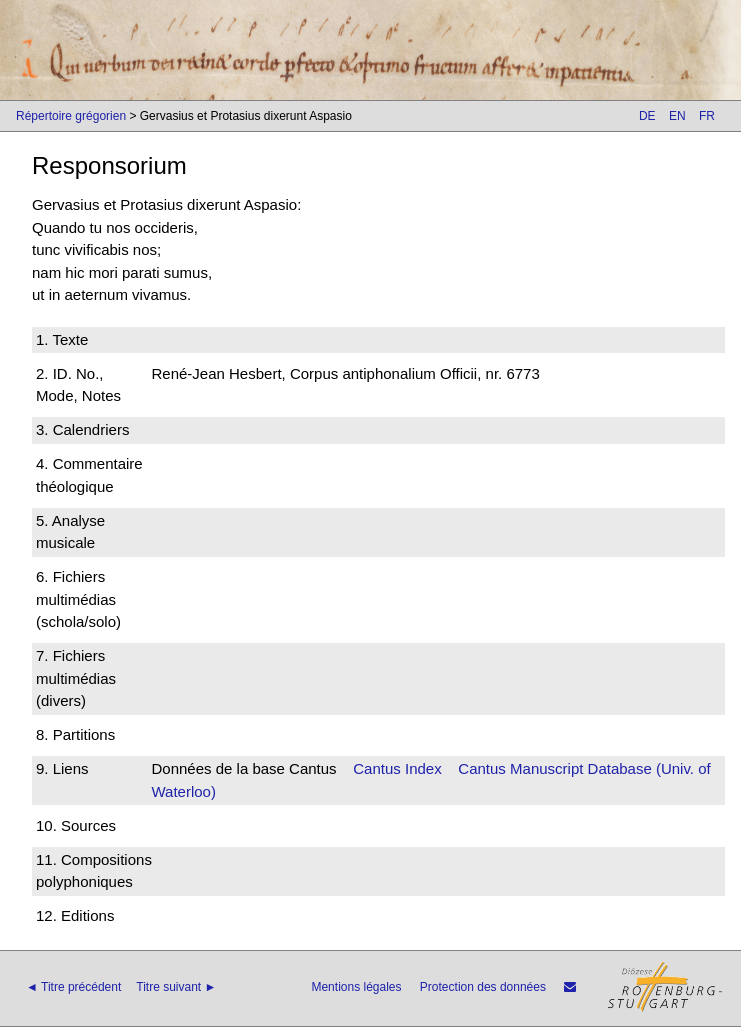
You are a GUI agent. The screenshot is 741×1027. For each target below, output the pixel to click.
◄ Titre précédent (73, 987)
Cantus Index (397, 768)
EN (677, 116)
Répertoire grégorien (71, 116)
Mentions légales (356, 987)
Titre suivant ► (176, 987)
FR (707, 116)
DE (647, 116)
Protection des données (483, 987)
